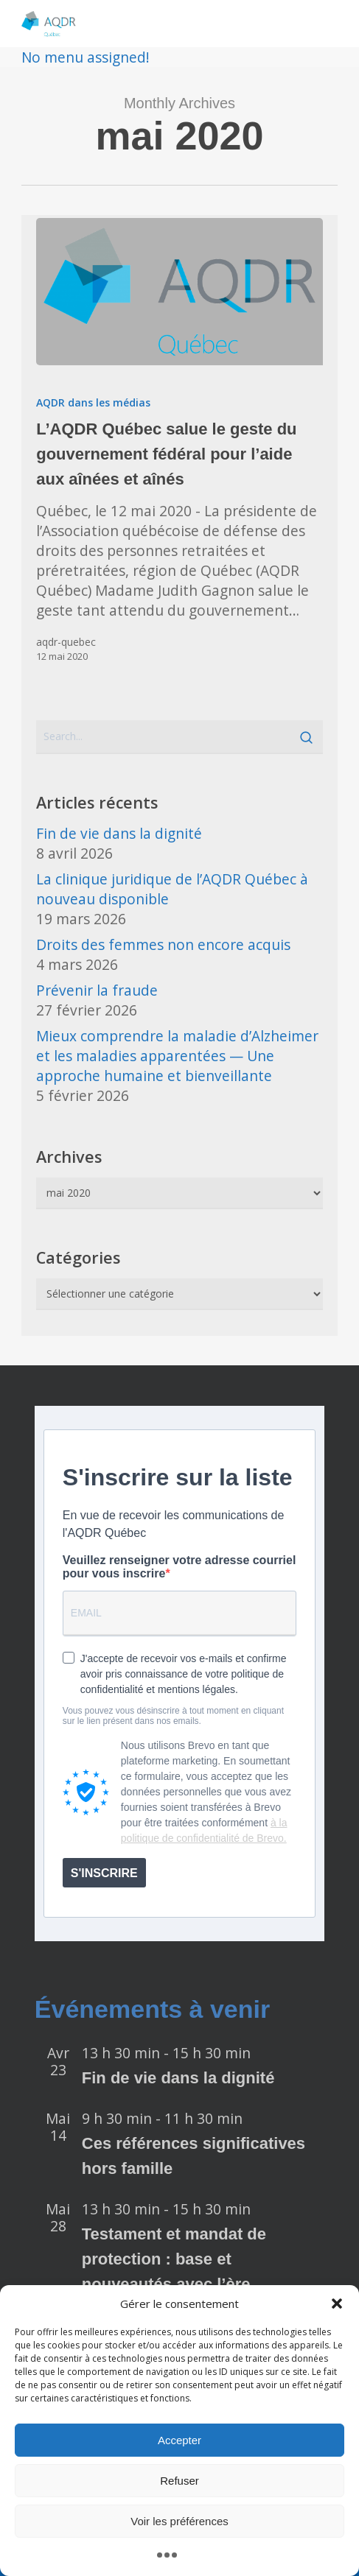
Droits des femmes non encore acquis (163, 944)
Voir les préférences (179, 2521)
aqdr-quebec (66, 642)
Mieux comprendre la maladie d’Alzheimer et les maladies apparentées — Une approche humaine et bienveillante (177, 1055)
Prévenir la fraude (97, 990)
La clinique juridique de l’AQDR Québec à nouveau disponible (172, 889)
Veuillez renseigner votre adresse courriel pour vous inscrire (179, 1567)
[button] (337, 2303)
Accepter (179, 2440)
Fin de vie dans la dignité (119, 833)
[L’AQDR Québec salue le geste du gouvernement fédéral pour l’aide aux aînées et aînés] (179, 291)
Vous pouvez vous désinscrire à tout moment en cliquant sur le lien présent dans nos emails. (173, 1716)
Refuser (179, 2480)
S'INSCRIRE (104, 1873)
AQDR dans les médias (93, 402)
